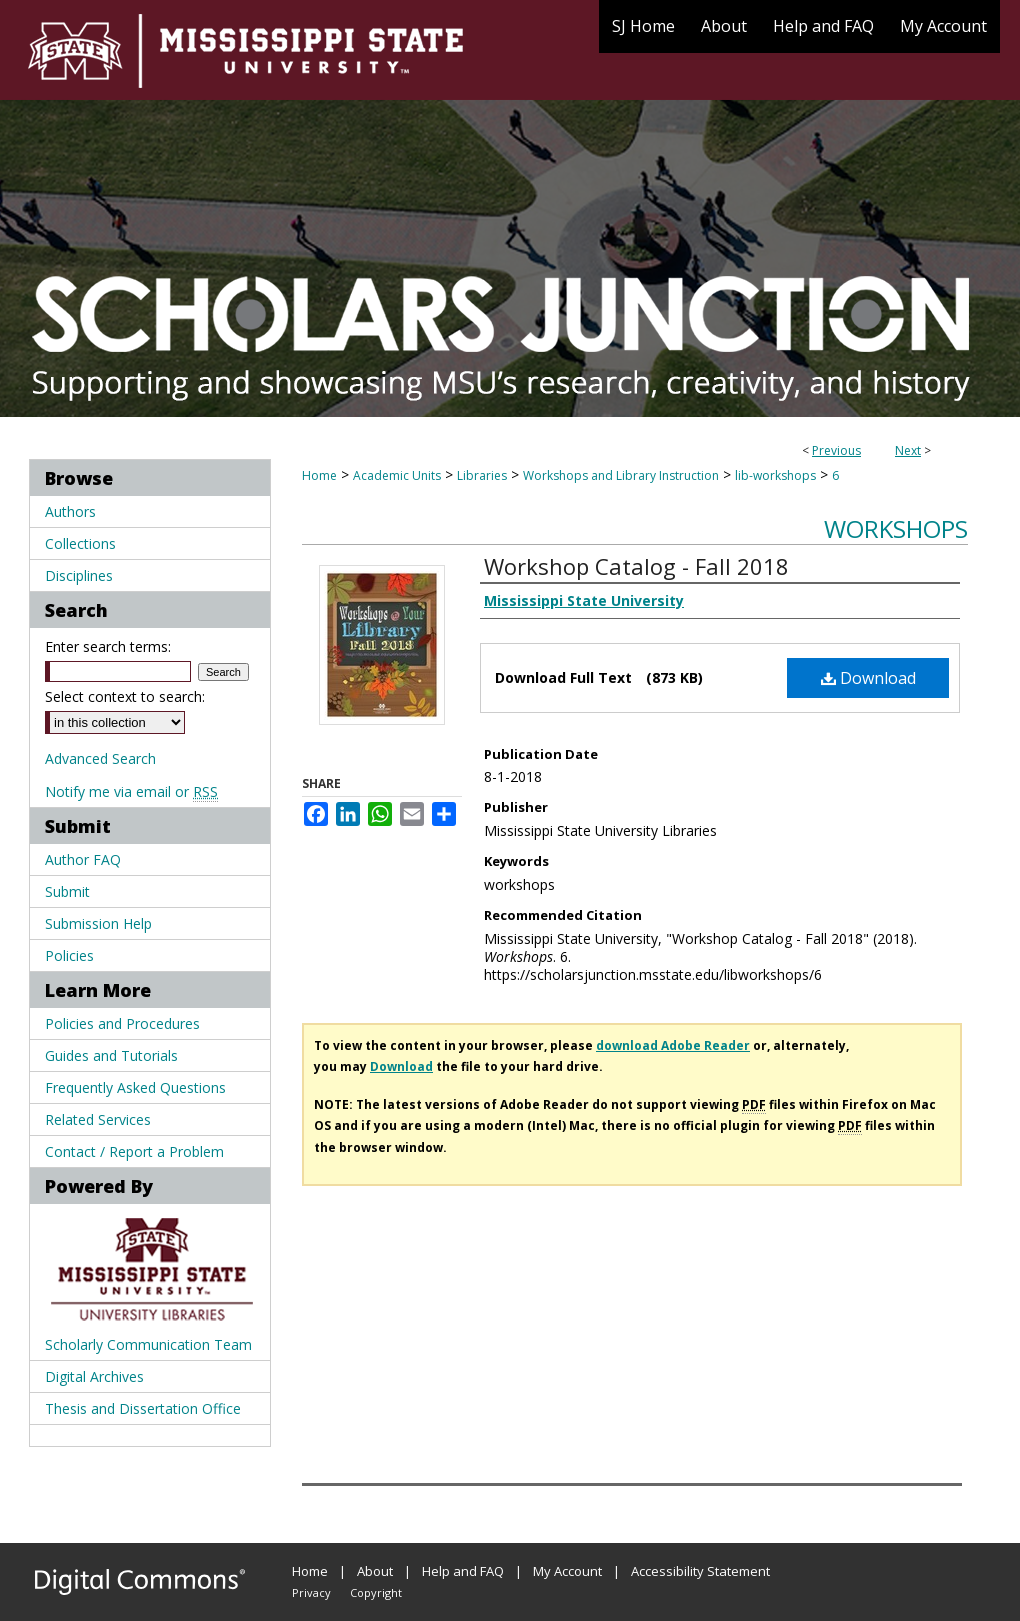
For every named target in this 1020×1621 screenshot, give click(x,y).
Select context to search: (125, 696)
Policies (69, 955)
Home (319, 475)
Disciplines (79, 575)
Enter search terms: (108, 646)
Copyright (376, 1592)
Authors (70, 511)
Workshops (896, 528)
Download (868, 678)
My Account (567, 1571)
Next (908, 450)
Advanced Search (100, 758)
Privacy (311, 1592)
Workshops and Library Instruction (621, 475)
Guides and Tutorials (111, 1055)
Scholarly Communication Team (148, 1344)
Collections (80, 543)
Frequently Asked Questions (135, 1087)
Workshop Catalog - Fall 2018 (636, 566)
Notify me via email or (131, 791)
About (375, 1571)
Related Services (98, 1119)
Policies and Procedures (122, 1023)
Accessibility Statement (700, 1571)
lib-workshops (775, 475)
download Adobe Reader (673, 1045)
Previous (836, 450)
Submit (67, 891)
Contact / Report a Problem (134, 1151)
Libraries (482, 475)
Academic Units (397, 475)
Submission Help (98, 923)
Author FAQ (83, 859)
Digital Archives (94, 1376)
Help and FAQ (463, 1571)
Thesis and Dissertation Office (143, 1408)
